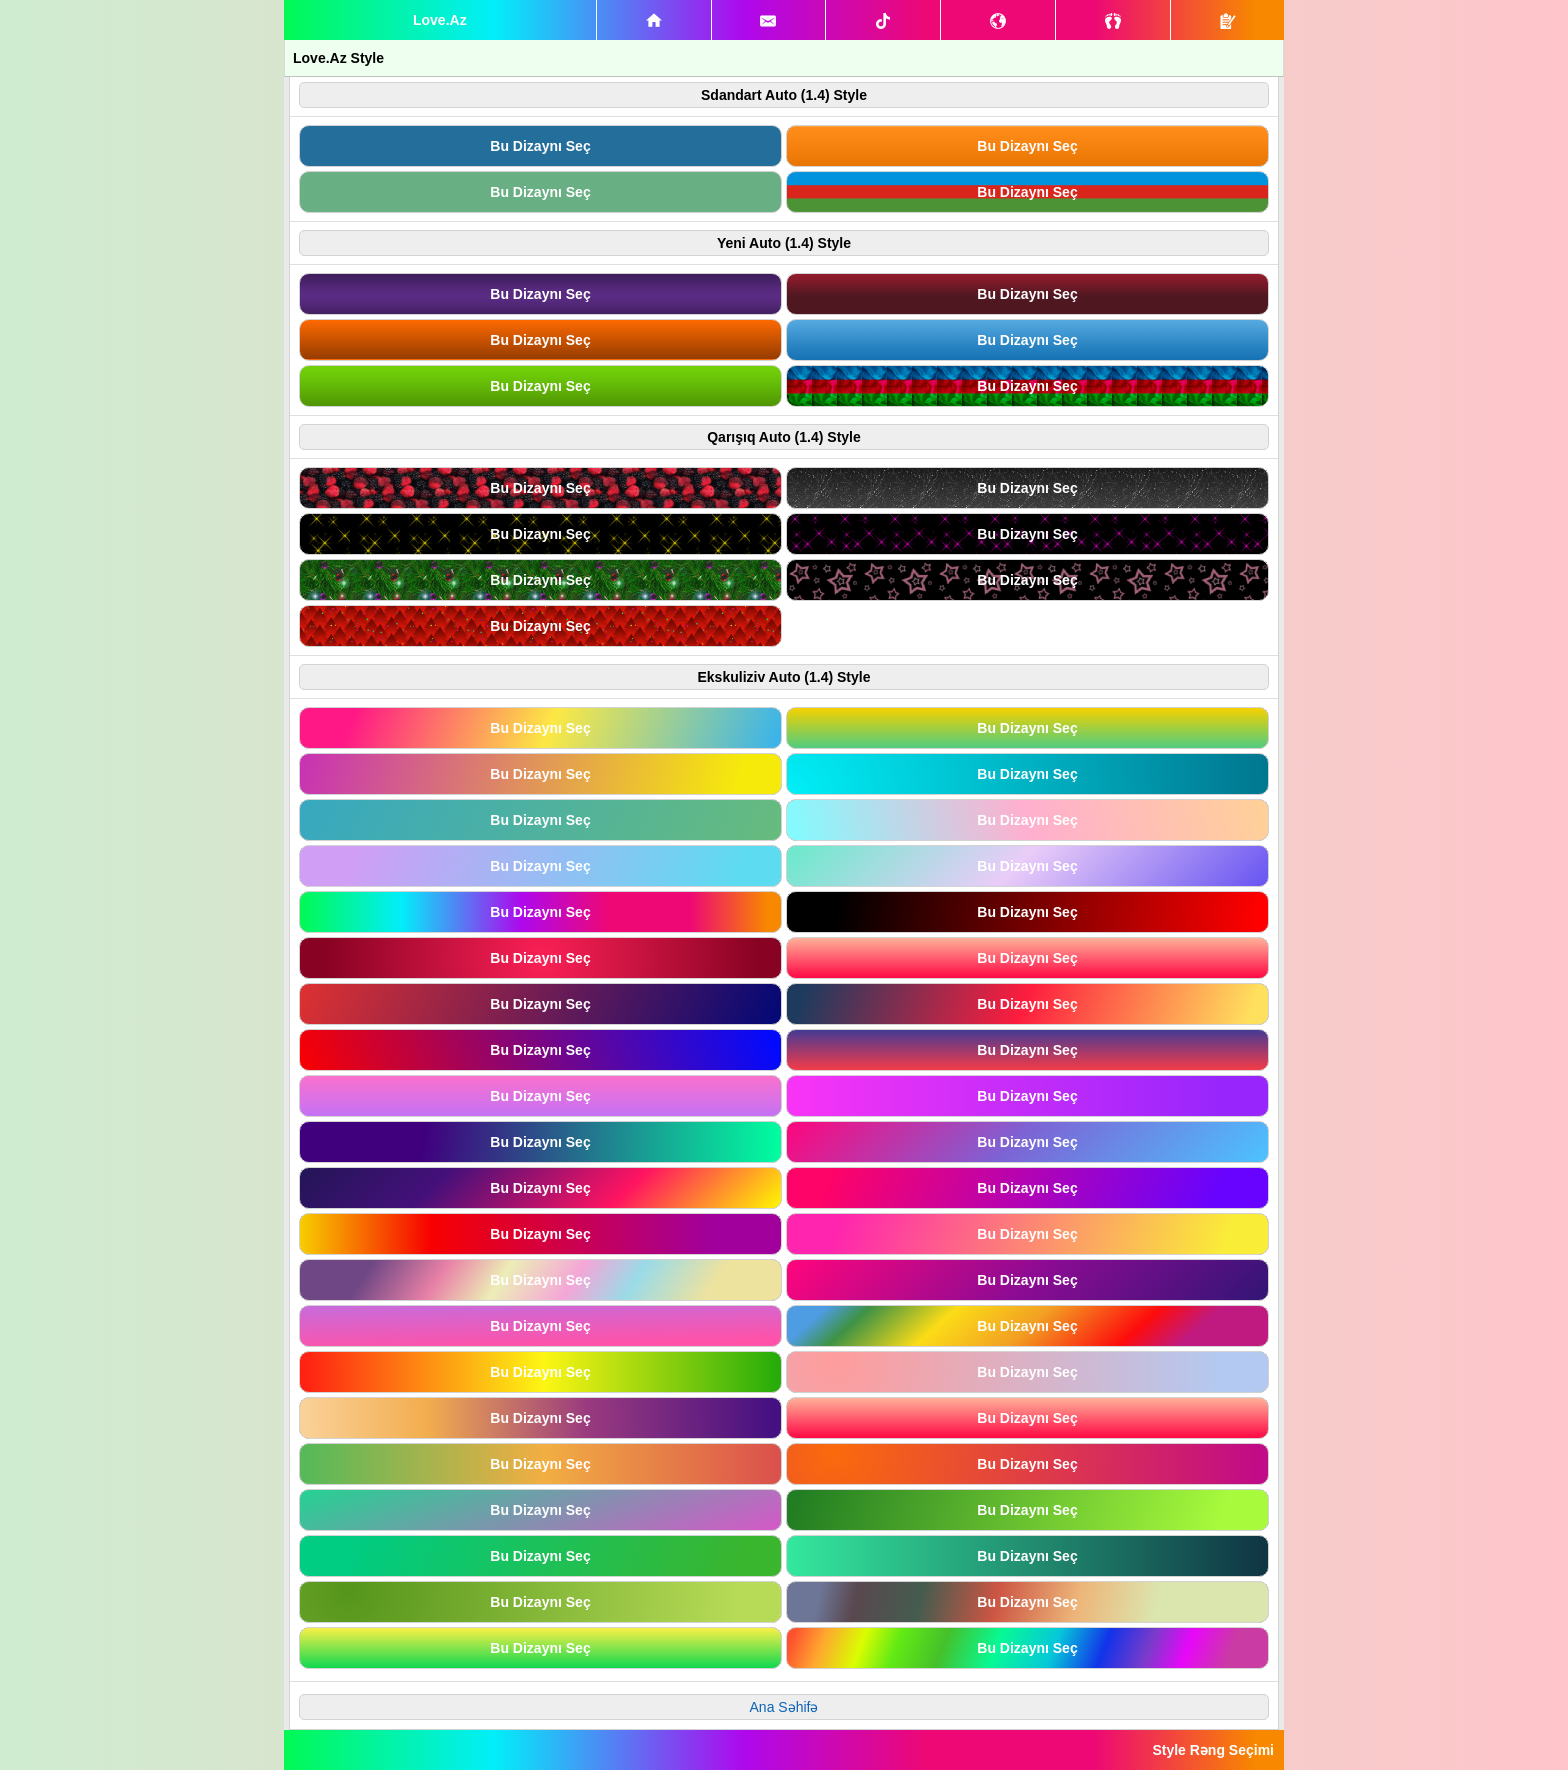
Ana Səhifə (784, 1707)
